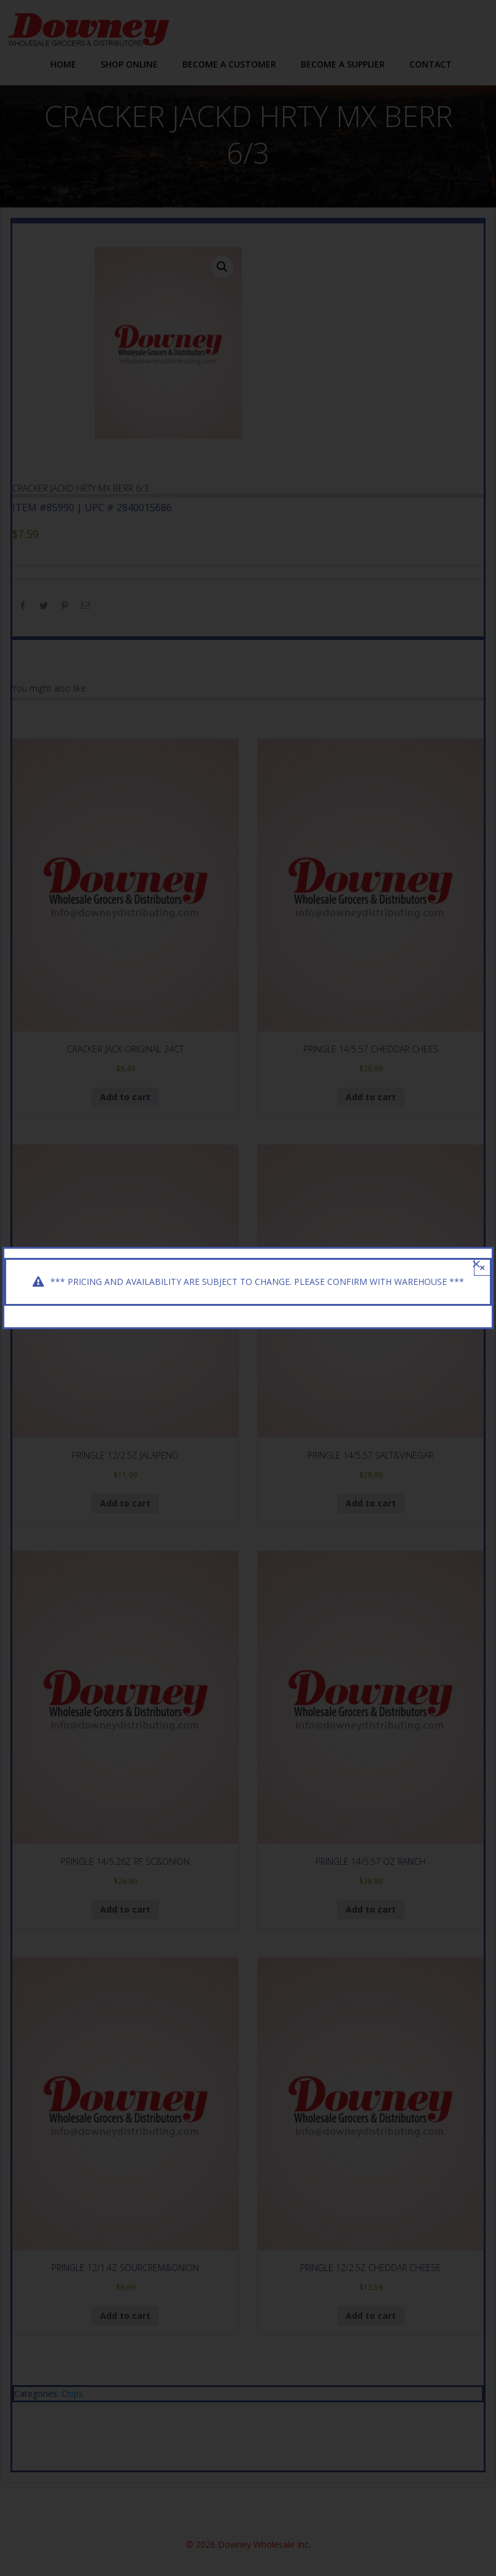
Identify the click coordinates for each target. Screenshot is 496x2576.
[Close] (476, 1264)
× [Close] (482, 1267)
